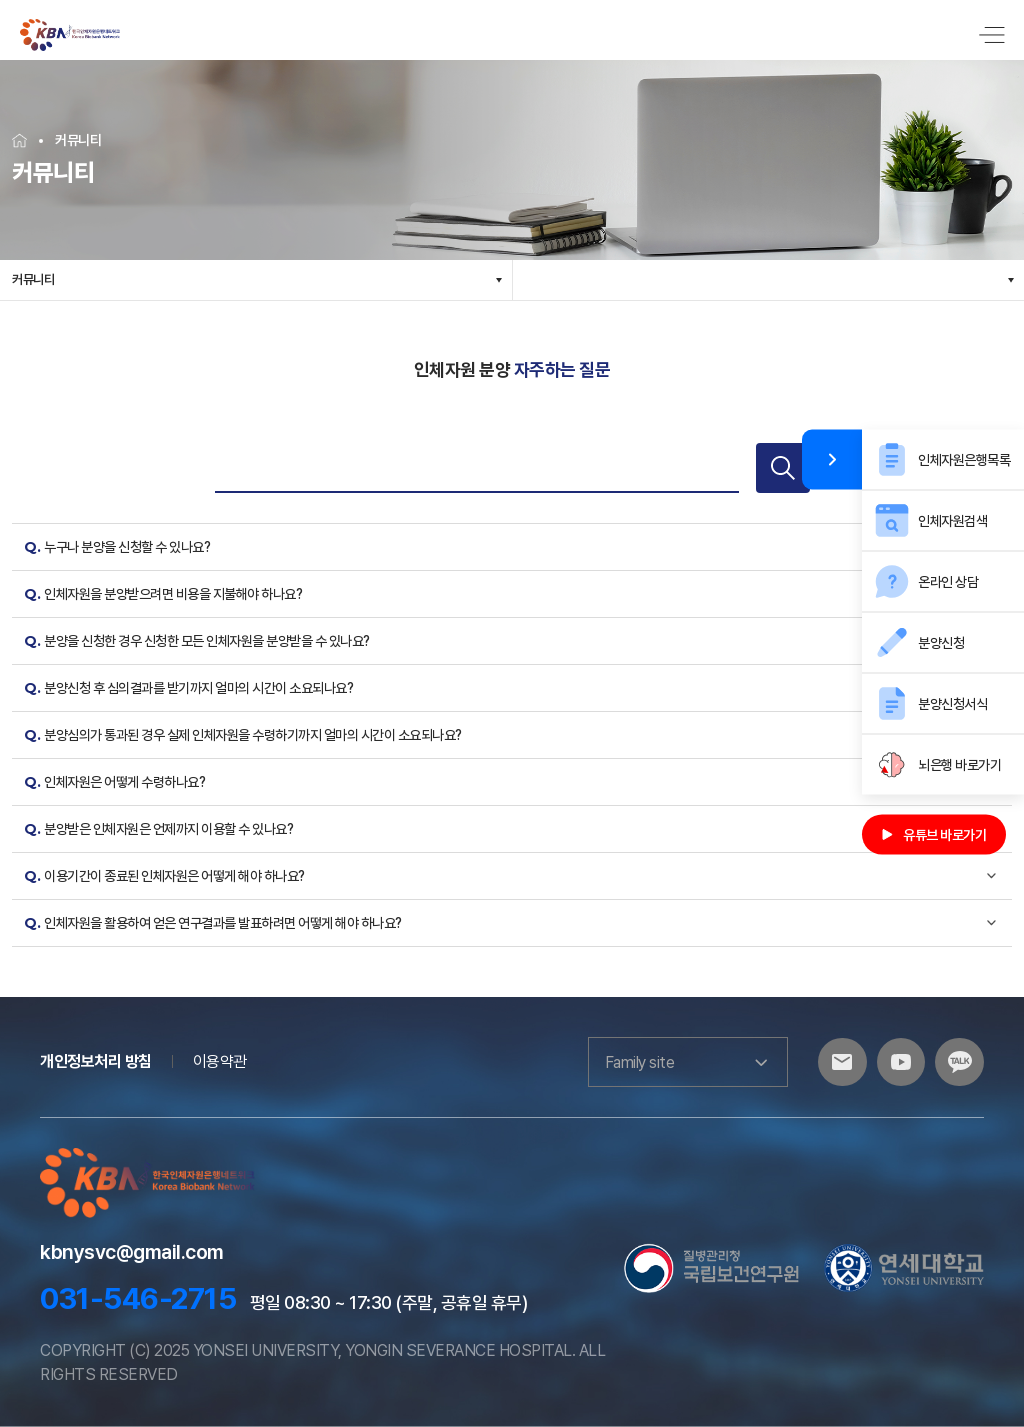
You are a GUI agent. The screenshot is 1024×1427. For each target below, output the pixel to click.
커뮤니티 (33, 279)
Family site (684, 1062)
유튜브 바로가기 (934, 835)
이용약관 (220, 1061)
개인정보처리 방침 (96, 1061)
